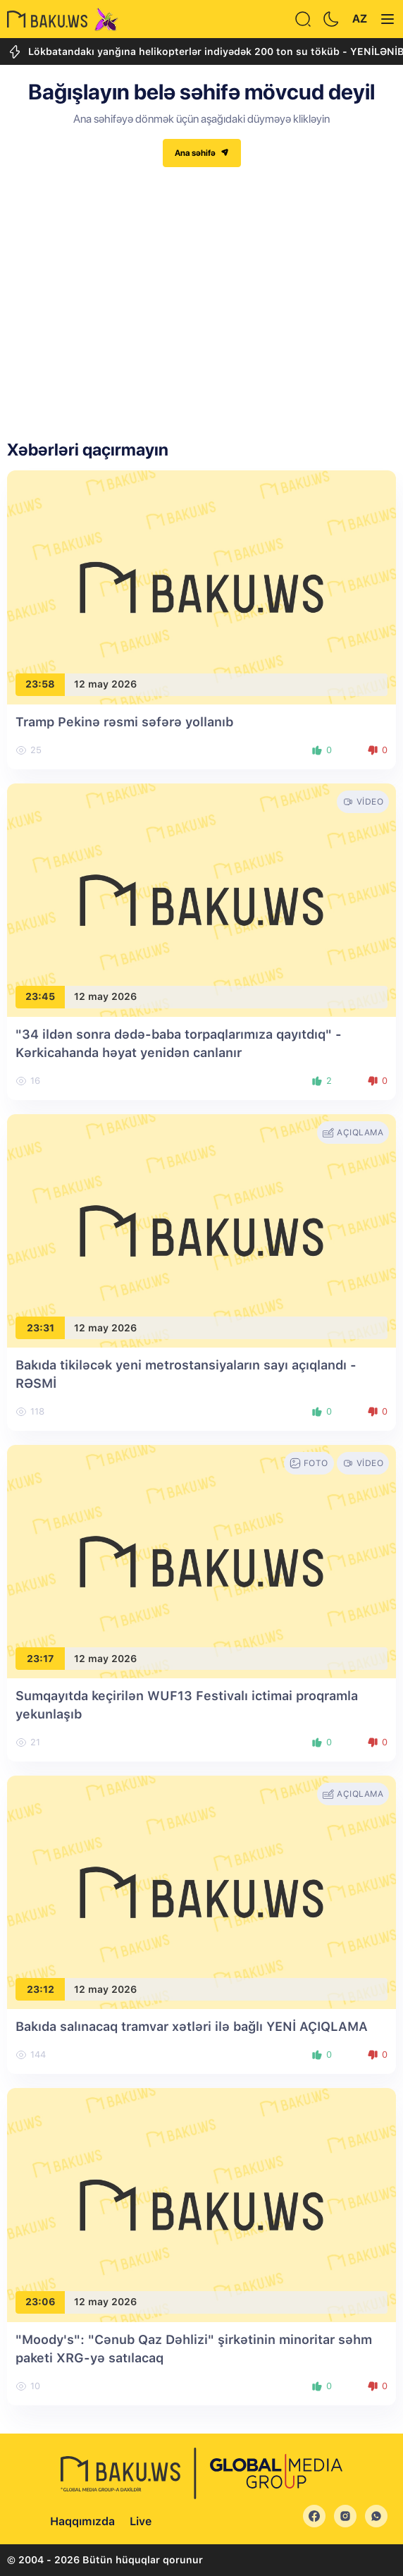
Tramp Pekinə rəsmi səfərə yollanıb (124, 721)
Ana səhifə (202, 153)
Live (140, 2521)
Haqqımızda (82, 2521)
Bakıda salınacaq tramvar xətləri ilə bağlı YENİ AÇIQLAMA (192, 2026)
